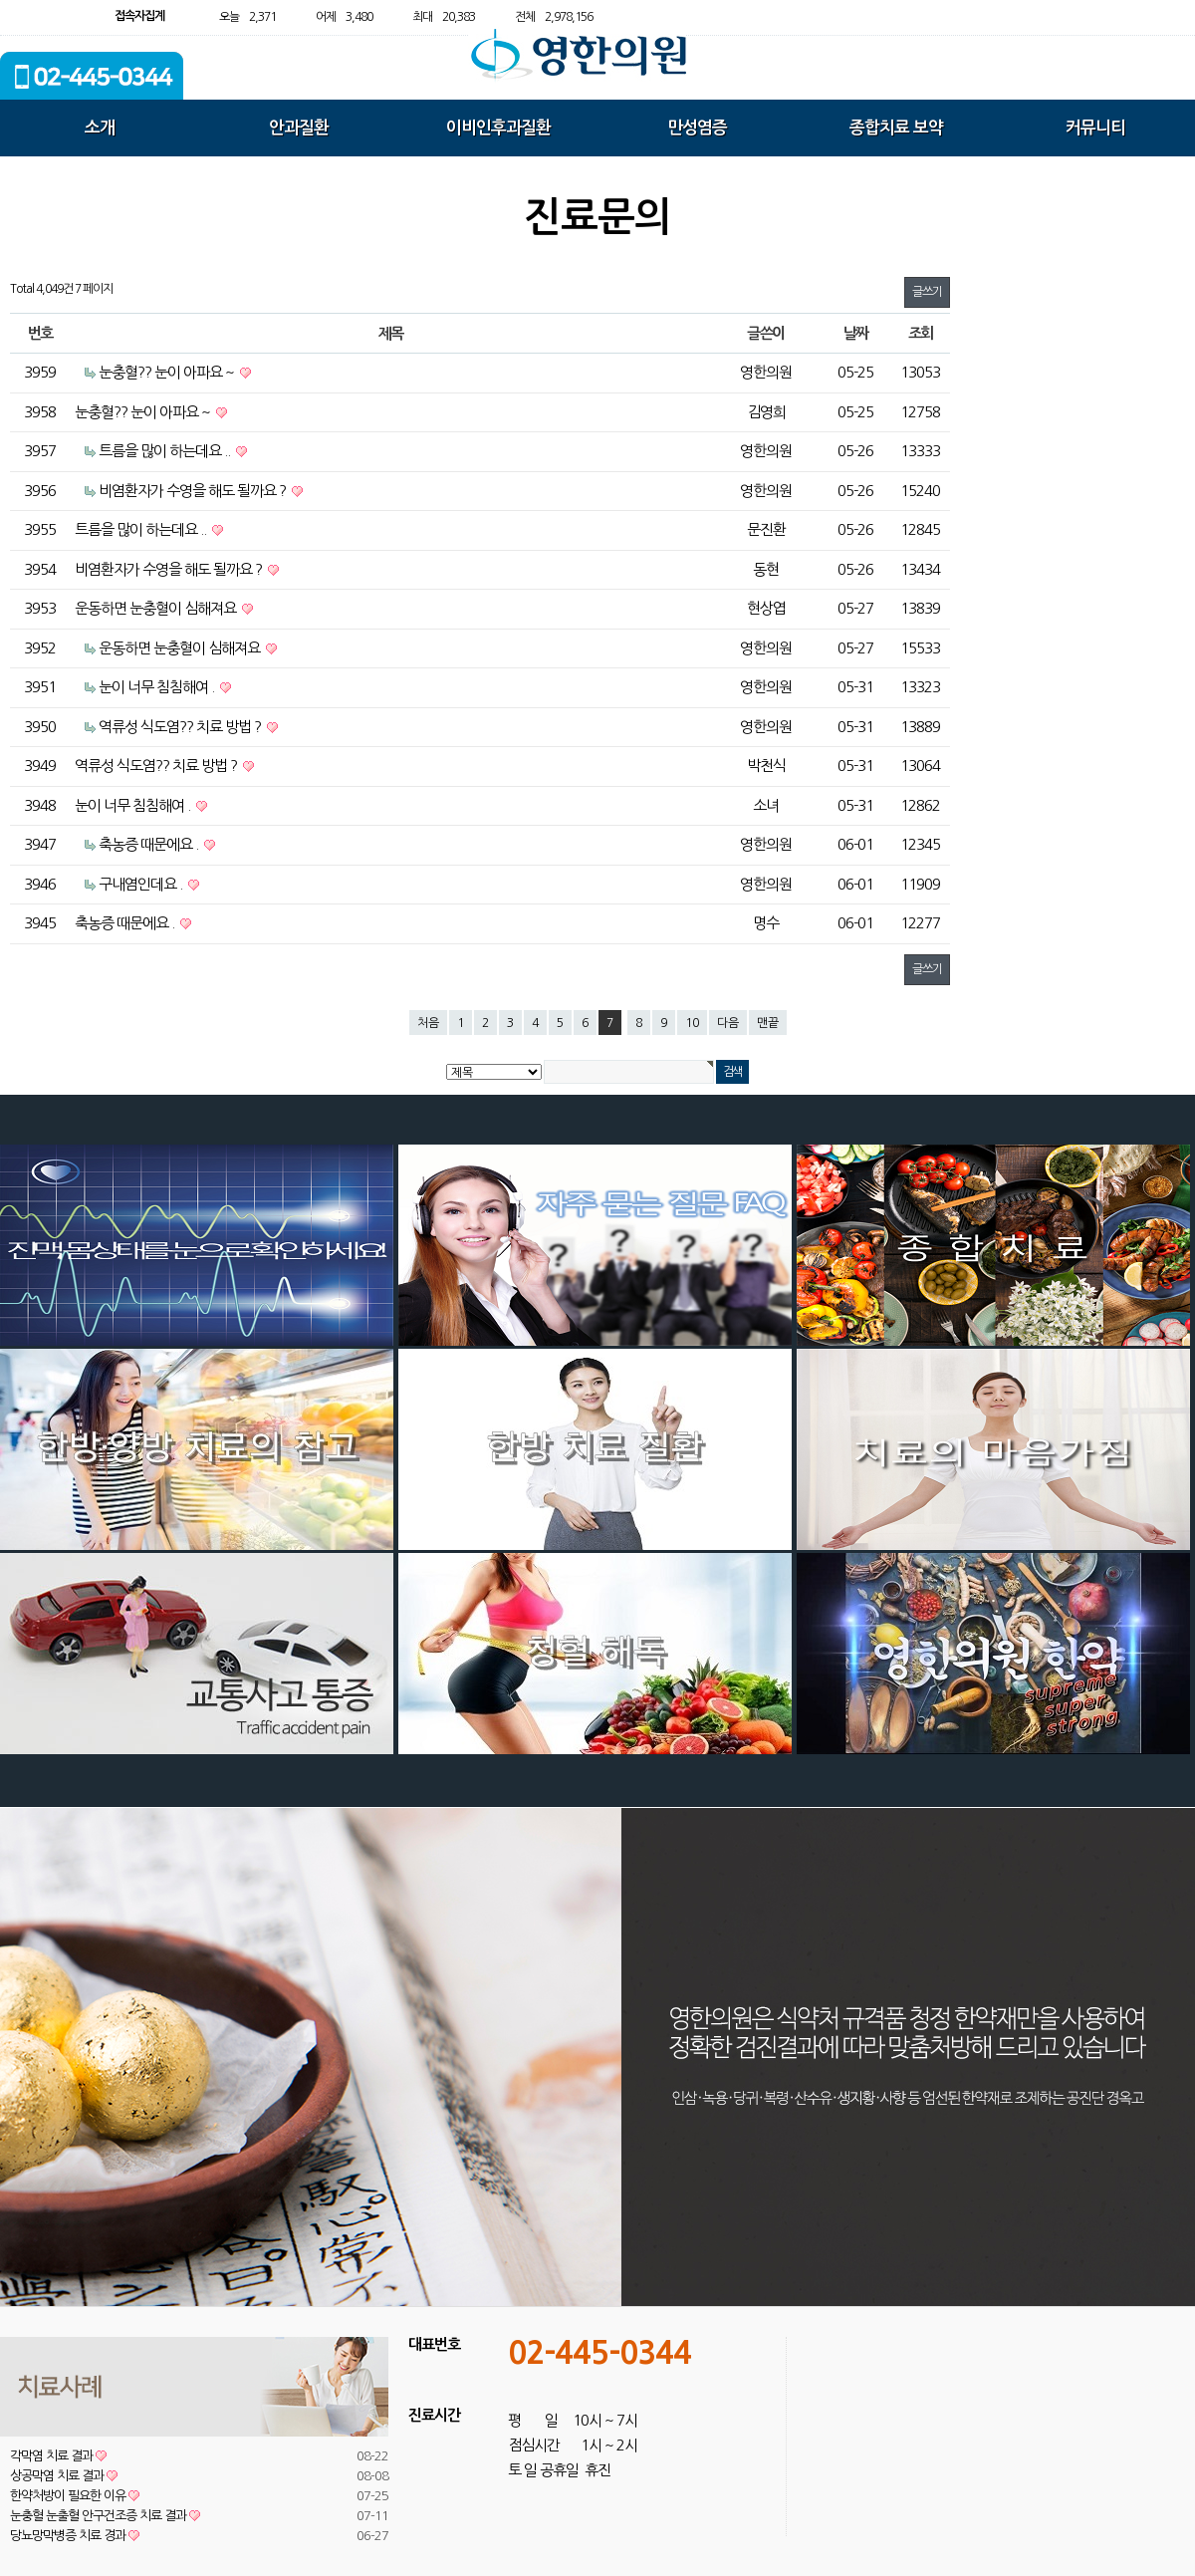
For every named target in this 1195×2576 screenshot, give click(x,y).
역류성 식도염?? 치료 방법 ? (181, 726)
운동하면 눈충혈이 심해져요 (157, 608)
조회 (920, 333)
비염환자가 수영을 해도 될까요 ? (194, 490)
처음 (428, 1023)
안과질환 (299, 128)
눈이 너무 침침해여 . (158, 686)
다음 (728, 1023)
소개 (100, 128)
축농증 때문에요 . (150, 844)
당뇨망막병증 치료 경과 (74, 2535)
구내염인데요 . (142, 884)
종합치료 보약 (896, 128)
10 (692, 1023)
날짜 (855, 333)
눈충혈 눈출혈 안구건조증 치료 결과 (105, 2515)
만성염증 (697, 128)
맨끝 (768, 1023)
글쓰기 (927, 292)
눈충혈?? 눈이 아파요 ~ (168, 372)
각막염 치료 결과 (58, 2455)
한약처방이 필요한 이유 (74, 2495)
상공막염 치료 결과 (64, 2475)
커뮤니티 (1095, 128)
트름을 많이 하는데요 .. (166, 450)
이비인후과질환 (498, 128)
